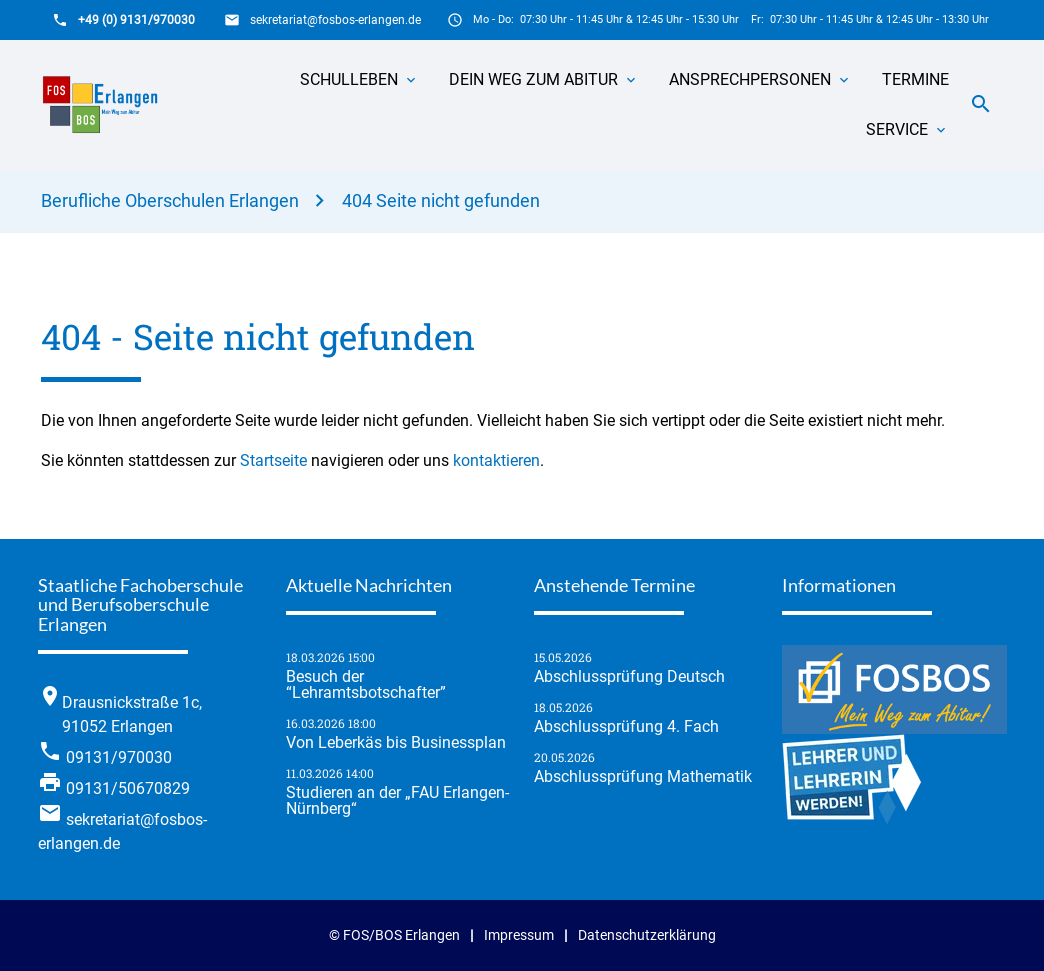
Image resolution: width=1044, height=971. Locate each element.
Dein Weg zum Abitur (533, 79)
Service (897, 129)
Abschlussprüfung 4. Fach (626, 727)
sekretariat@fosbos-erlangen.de (335, 20)
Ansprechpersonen (750, 79)
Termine (915, 79)
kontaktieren (496, 460)
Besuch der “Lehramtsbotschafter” (366, 685)
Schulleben (349, 79)
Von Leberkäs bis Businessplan (396, 743)
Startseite (273, 460)
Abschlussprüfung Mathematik (643, 777)
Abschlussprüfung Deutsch (629, 677)
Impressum (519, 935)
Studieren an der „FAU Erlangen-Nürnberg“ (397, 801)
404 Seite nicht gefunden (441, 200)
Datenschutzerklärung (647, 935)
